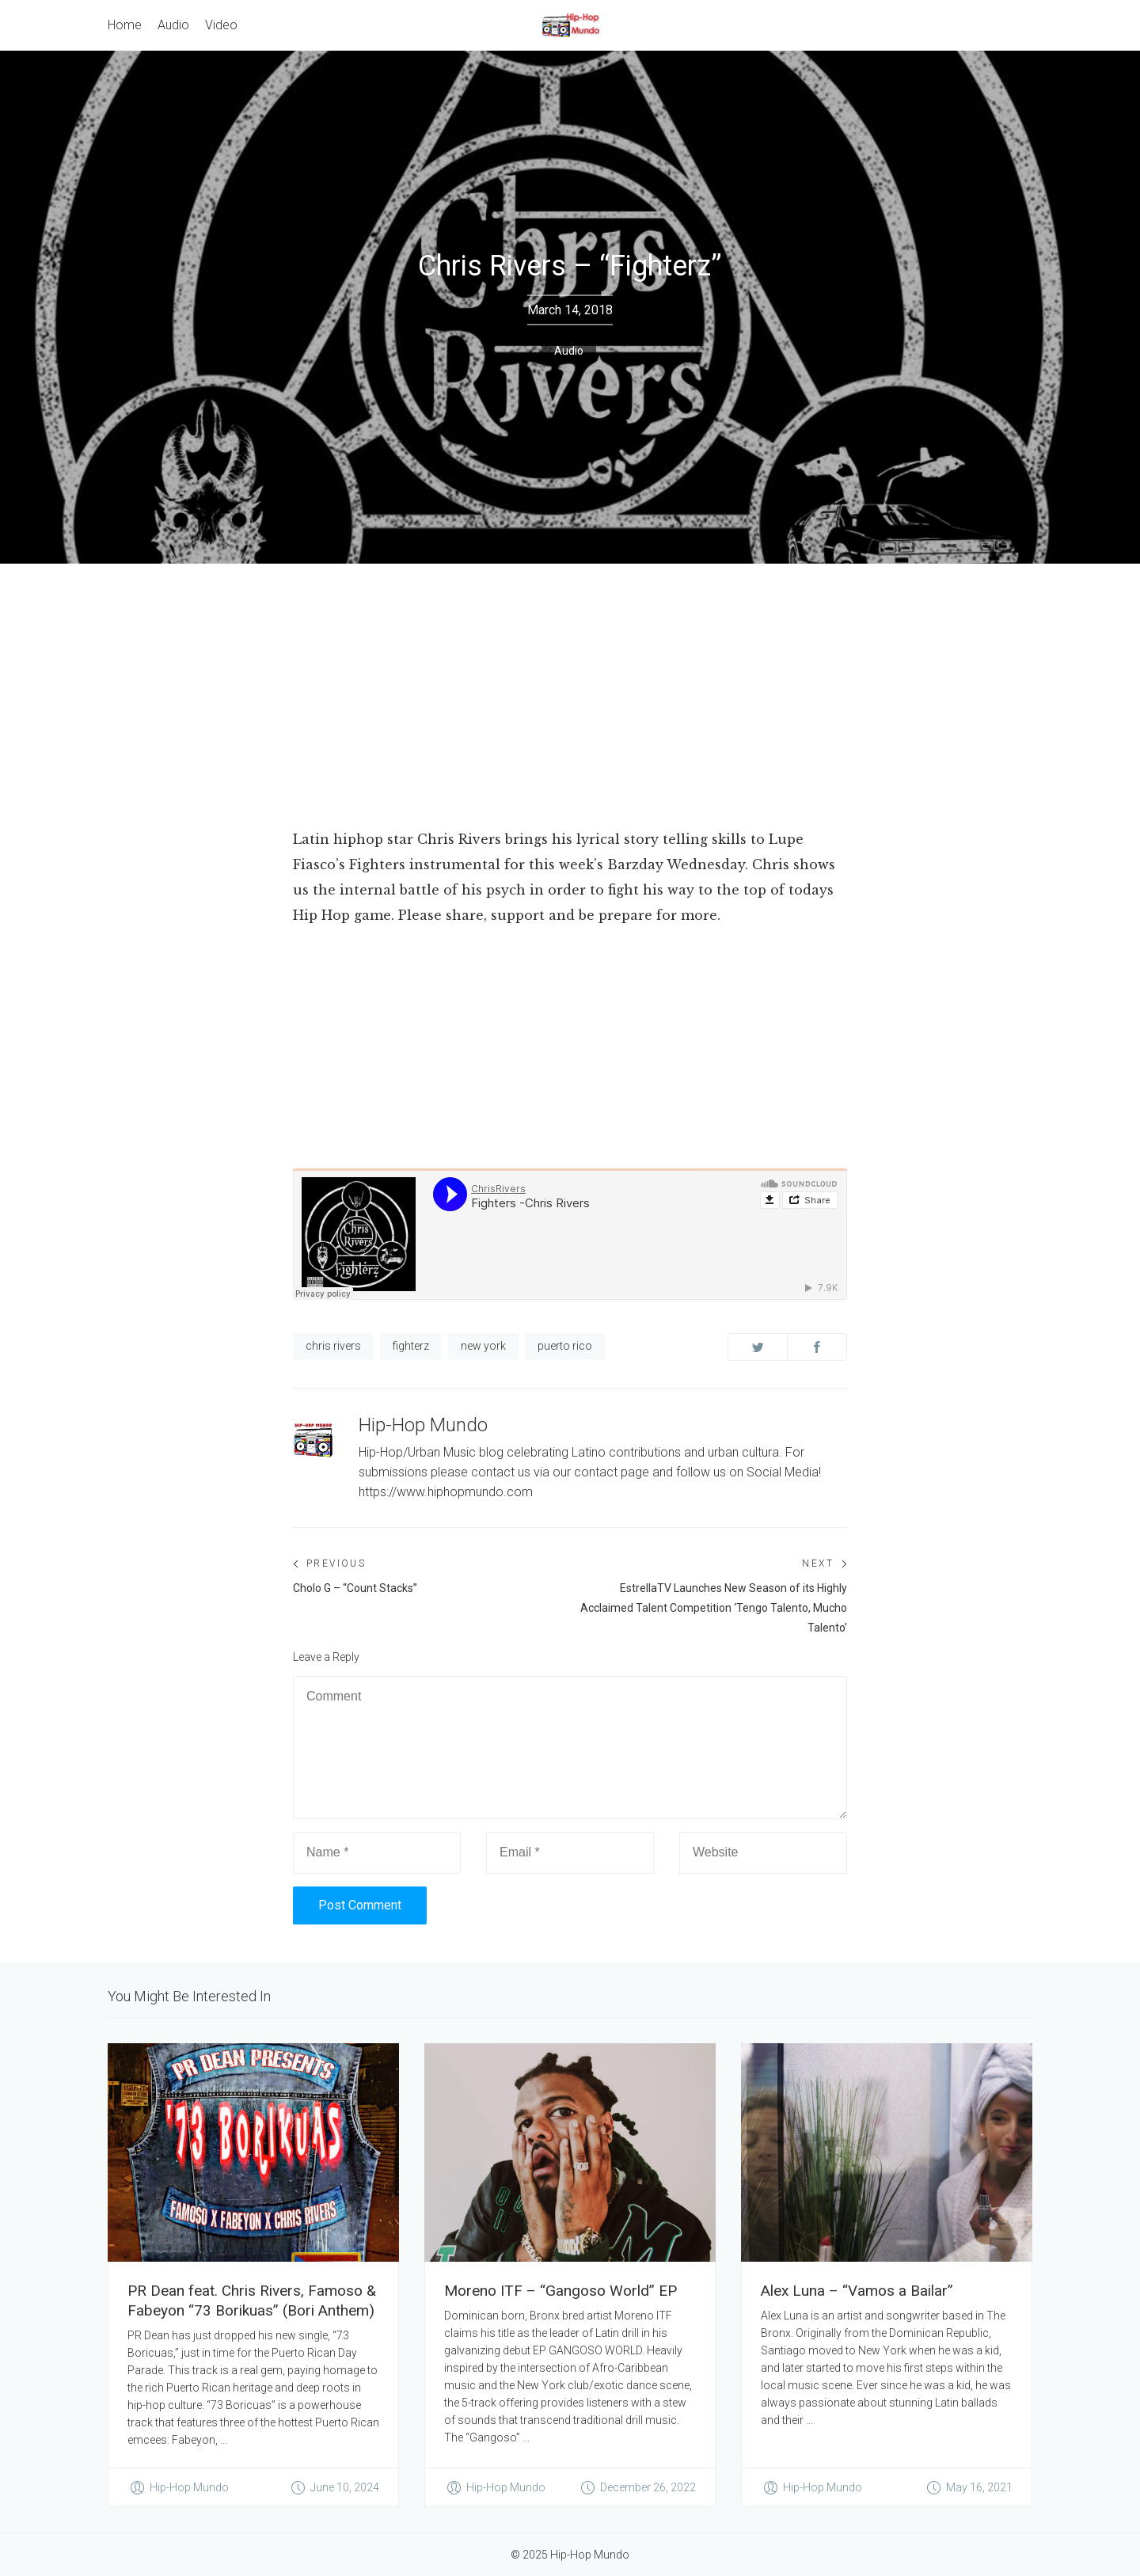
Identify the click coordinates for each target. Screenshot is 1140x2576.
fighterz (411, 1345)
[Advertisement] (570, 682)
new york (483, 1345)
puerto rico (565, 1345)
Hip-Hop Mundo (423, 1425)
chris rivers (333, 1345)
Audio (568, 350)
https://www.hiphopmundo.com (446, 1491)
